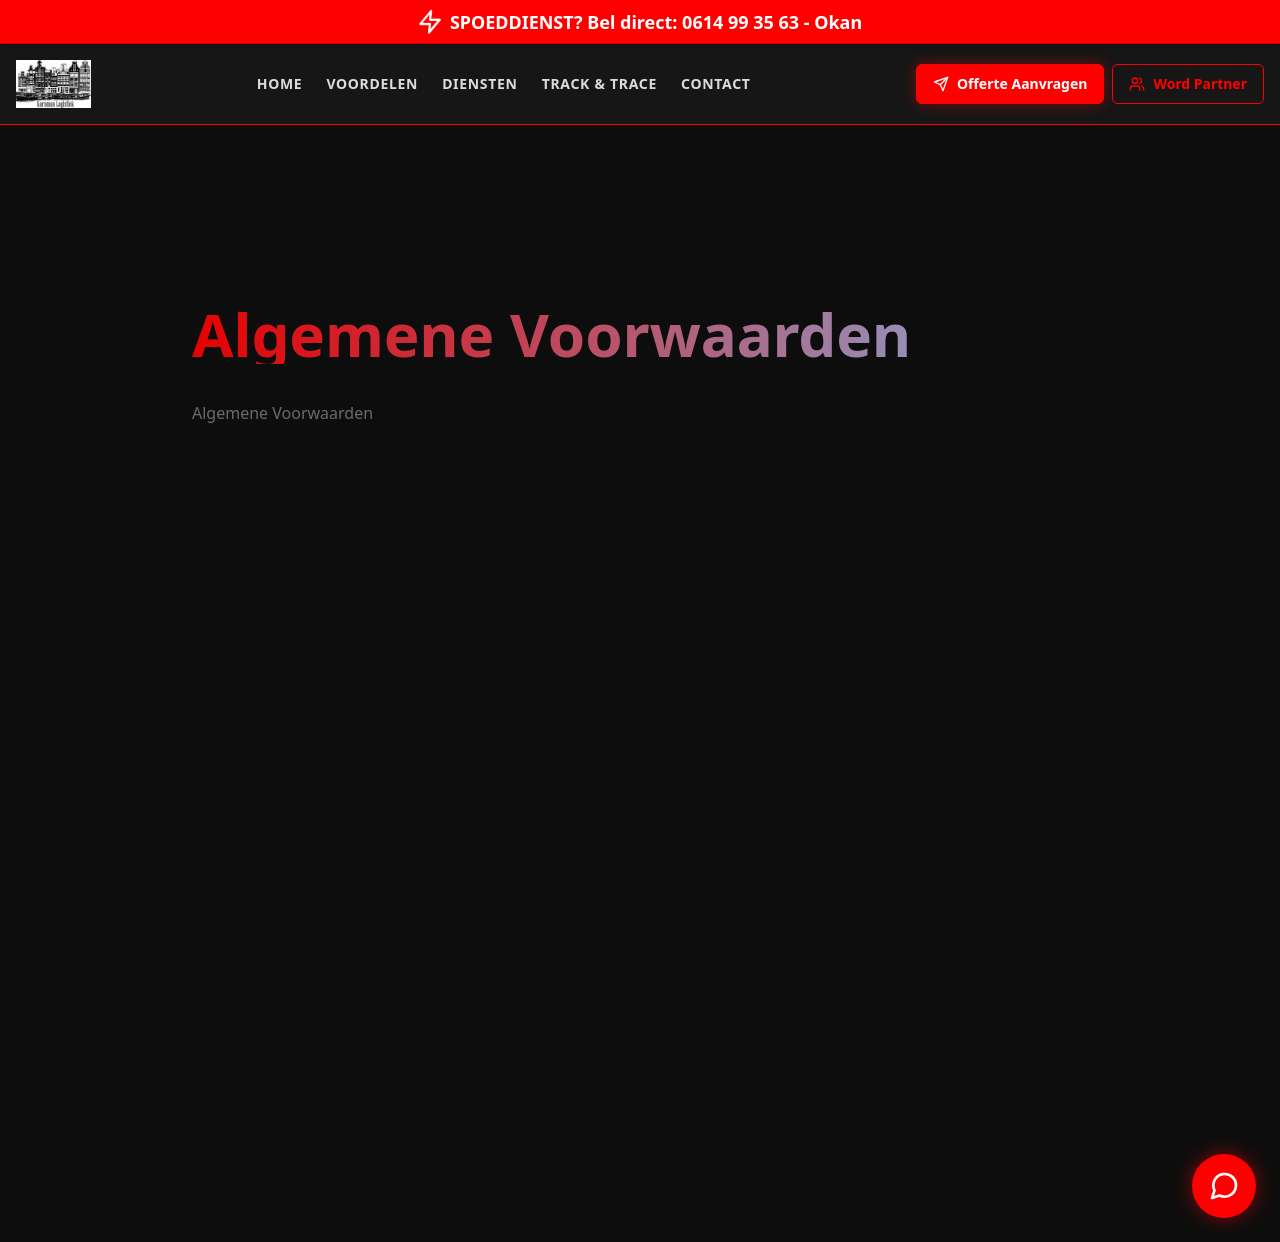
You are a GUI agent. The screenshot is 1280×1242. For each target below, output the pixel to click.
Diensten (480, 83)
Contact (716, 83)
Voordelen (372, 83)
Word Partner (1188, 83)
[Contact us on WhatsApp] (1224, 1186)
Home (280, 83)
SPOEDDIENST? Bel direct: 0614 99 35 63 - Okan (639, 21)
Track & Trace (599, 83)
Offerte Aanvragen (1010, 83)
